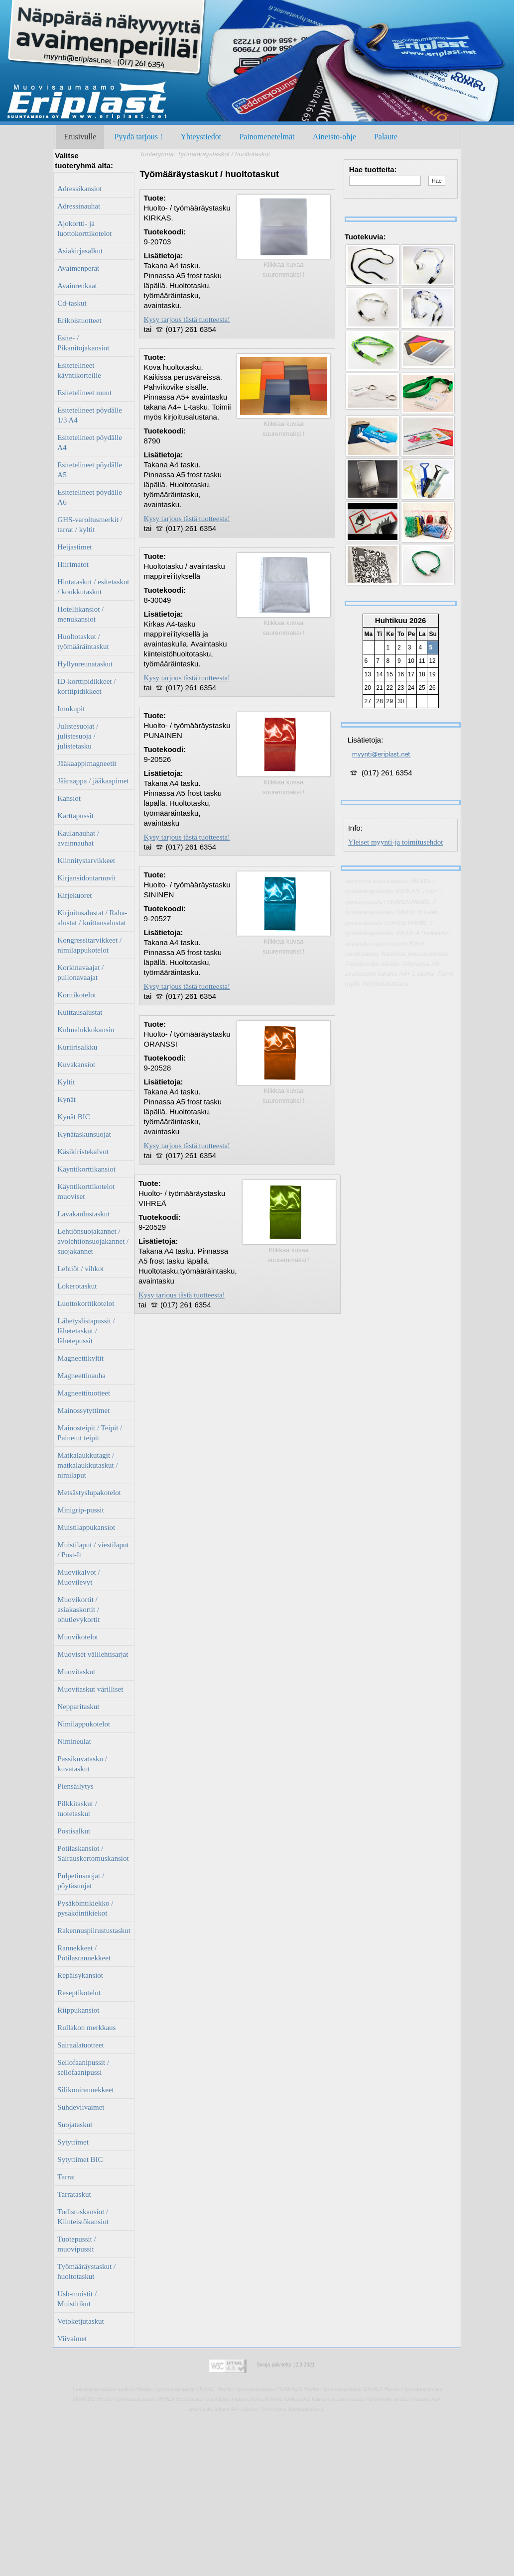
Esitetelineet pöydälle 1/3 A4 (89, 415)
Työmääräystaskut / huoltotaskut (86, 2271)
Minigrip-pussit (80, 1510)
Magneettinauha (81, 1376)
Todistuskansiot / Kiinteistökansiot (83, 2217)
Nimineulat (74, 1741)
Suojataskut (74, 2125)
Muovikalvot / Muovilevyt (78, 1577)
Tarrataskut (74, 2194)
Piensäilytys (75, 1786)
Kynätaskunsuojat (84, 1134)
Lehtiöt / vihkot (80, 1269)
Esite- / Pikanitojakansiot (83, 343)
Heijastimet (74, 547)
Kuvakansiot (76, 1065)
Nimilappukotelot (83, 1724)
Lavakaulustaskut (83, 1214)
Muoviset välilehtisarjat (92, 1654)
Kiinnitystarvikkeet (86, 860)
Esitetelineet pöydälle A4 (89, 442)
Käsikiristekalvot (82, 1152)
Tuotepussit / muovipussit (76, 2244)
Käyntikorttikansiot (86, 1169)
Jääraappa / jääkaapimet (92, 781)
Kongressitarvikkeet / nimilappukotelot (89, 945)
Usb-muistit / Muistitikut (77, 2299)
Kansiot (69, 798)
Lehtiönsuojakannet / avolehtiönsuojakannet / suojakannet (92, 1241)
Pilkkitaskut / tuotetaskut (77, 1809)
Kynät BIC (73, 1117)
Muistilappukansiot (86, 1527)
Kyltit (66, 1082)
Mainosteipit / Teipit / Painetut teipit (89, 1433)
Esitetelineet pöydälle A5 (89, 470)
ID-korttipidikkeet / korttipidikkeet (86, 686)
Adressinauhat (78, 206)
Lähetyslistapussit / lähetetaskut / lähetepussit (86, 1331)
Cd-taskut (71, 303)
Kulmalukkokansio (85, 1030)
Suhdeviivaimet (80, 2107)
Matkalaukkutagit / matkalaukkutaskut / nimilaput (87, 1465)
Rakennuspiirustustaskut (93, 1930)
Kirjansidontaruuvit (86, 878)
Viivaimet (72, 2339)
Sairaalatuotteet (80, 2045)
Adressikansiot (79, 189)
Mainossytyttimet (83, 1410)
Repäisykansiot (80, 1975)
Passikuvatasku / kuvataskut (82, 1764)
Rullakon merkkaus (86, 2028)
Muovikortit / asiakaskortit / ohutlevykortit (78, 1609)
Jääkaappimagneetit (86, 763)
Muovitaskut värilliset (90, 1689)
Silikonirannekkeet (85, 2090)
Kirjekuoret (74, 895)
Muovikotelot (77, 1637)
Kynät (66, 1099)
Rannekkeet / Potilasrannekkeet (84, 1953)
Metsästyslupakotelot (89, 1493)
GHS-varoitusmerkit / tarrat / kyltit (89, 525)
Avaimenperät (78, 268)
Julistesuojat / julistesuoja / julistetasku (77, 736)
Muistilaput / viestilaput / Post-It (92, 1550)
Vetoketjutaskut (80, 2321)
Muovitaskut (76, 1672)
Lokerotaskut (77, 1286)
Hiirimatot (73, 564)
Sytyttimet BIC (80, 2159)
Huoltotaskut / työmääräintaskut (83, 641)
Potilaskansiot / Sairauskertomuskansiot (92, 1853)
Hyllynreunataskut (85, 664)
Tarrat (66, 2177)
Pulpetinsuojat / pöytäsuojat (80, 1881)
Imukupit (71, 709)
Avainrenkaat (77, 286)
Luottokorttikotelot (85, 1303)
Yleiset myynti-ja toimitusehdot (395, 842)
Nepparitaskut (78, 1707)
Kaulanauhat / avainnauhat (78, 838)
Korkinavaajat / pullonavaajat (80, 972)
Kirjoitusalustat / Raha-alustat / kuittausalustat (92, 918)
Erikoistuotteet (79, 320)
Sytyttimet (73, 2142)
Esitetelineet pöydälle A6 (89, 497)
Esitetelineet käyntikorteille (79, 370)
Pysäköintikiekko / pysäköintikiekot (85, 1908)
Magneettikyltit (80, 1358)
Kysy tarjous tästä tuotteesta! (186, 319)
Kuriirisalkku (77, 1047)
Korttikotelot (76, 995)
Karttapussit (75, 816)
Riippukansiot (78, 2010)
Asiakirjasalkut (80, 251)
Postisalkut (73, 1831)
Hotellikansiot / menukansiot (80, 614)
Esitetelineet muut (84, 393)
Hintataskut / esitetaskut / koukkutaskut (93, 587)
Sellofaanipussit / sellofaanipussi (83, 2067)
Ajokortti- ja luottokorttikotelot (84, 228)
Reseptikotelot (79, 1993)
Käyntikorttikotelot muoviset (86, 1191)
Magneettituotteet (83, 1393)
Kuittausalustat (79, 1012)
